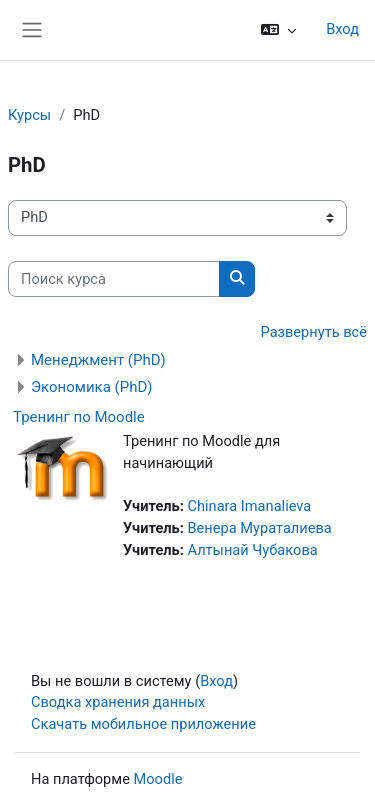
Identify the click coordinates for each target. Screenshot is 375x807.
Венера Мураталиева (259, 528)
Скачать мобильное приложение (143, 724)
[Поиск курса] (114, 279)
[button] (278, 30)
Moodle (158, 779)
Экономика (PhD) (92, 387)
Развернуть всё (314, 332)
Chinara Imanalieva (249, 506)
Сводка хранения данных (118, 702)
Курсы (29, 115)
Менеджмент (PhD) (98, 360)
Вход (342, 29)
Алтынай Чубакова (252, 550)
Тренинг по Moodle (79, 417)
